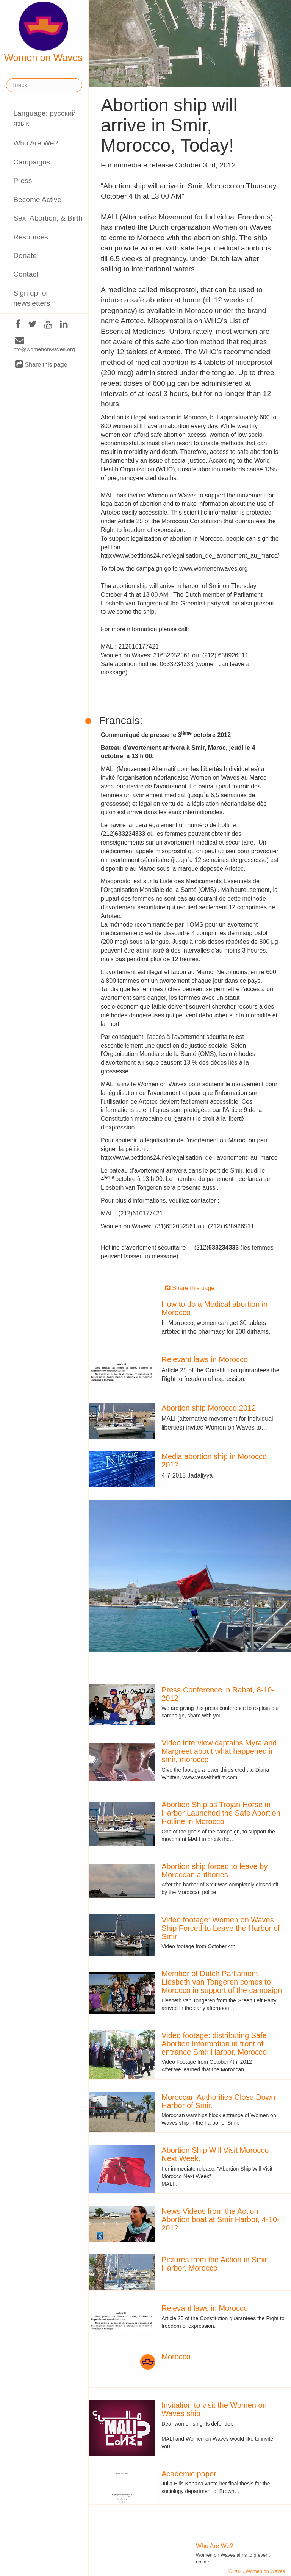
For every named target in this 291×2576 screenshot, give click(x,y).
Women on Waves (43, 32)
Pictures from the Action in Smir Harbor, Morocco (214, 2263)
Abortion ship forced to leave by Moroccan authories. (214, 1870)
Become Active (37, 199)
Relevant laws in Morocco (204, 1359)
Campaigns (31, 162)
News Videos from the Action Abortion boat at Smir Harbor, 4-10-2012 (220, 2219)
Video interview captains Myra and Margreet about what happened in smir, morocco (219, 1751)
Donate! (26, 256)
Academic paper (188, 2474)
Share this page (41, 364)
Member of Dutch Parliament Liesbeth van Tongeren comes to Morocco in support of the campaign (221, 1981)
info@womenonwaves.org (43, 344)
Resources (30, 237)
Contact (25, 274)
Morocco (176, 2356)
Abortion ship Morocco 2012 (208, 1408)
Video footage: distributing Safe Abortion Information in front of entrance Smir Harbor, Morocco (214, 2043)
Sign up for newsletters (31, 298)
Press (22, 181)
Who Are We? (35, 143)
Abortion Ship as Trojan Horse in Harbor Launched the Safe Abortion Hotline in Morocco (220, 1812)
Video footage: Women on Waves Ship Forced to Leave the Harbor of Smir (220, 1928)
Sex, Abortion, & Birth (47, 218)
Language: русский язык (44, 118)
